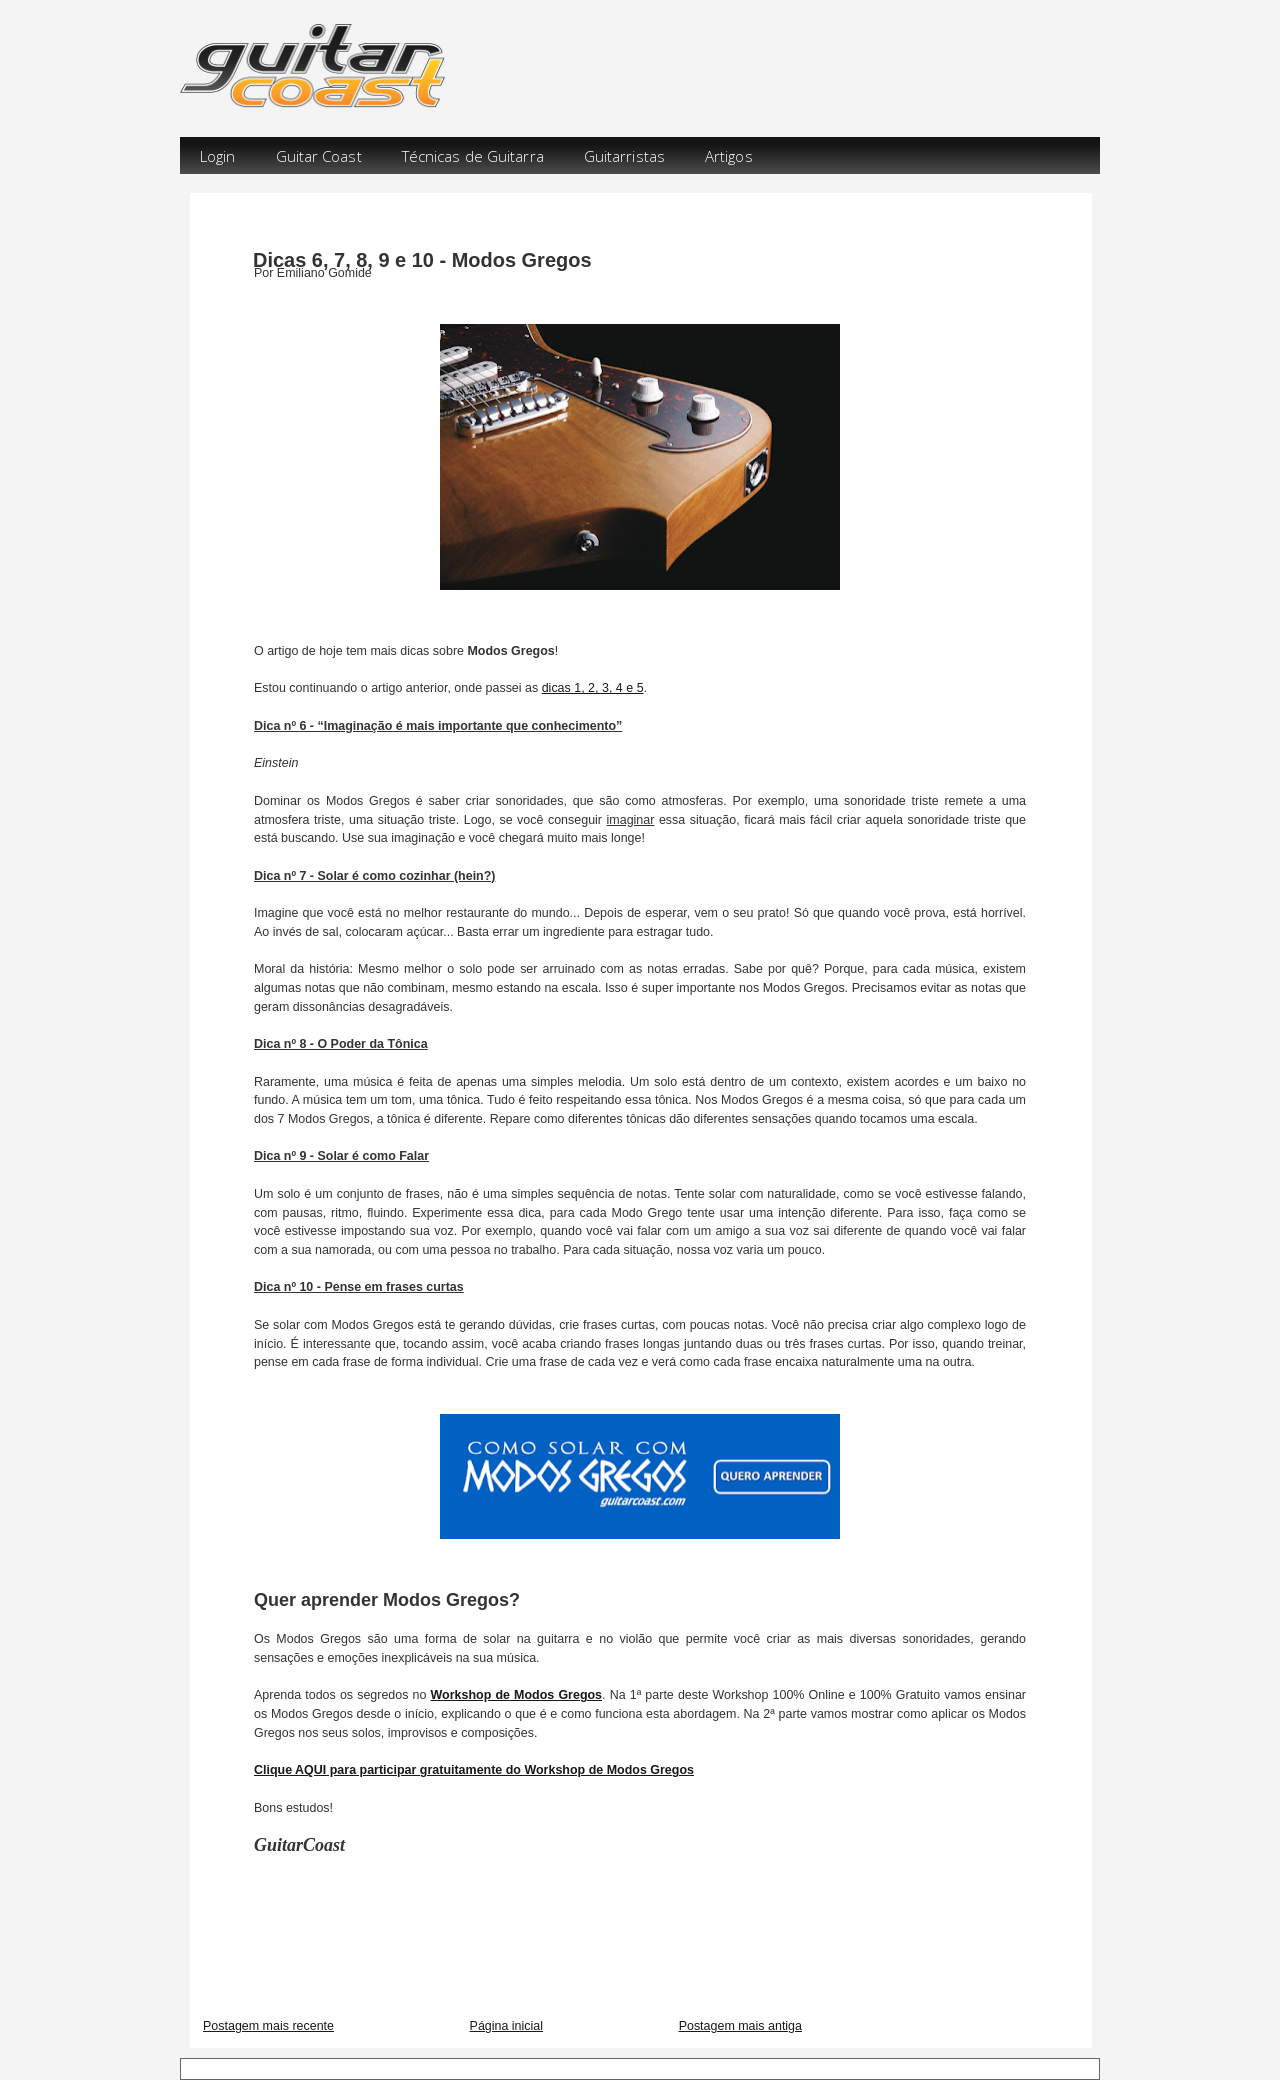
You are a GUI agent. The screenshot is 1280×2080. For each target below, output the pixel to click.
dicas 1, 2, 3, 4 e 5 (593, 688)
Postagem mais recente (268, 2026)
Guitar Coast (319, 156)
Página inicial (506, 2026)
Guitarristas (624, 156)
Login (218, 156)
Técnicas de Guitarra (473, 156)
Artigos (729, 156)
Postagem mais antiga (740, 2026)
